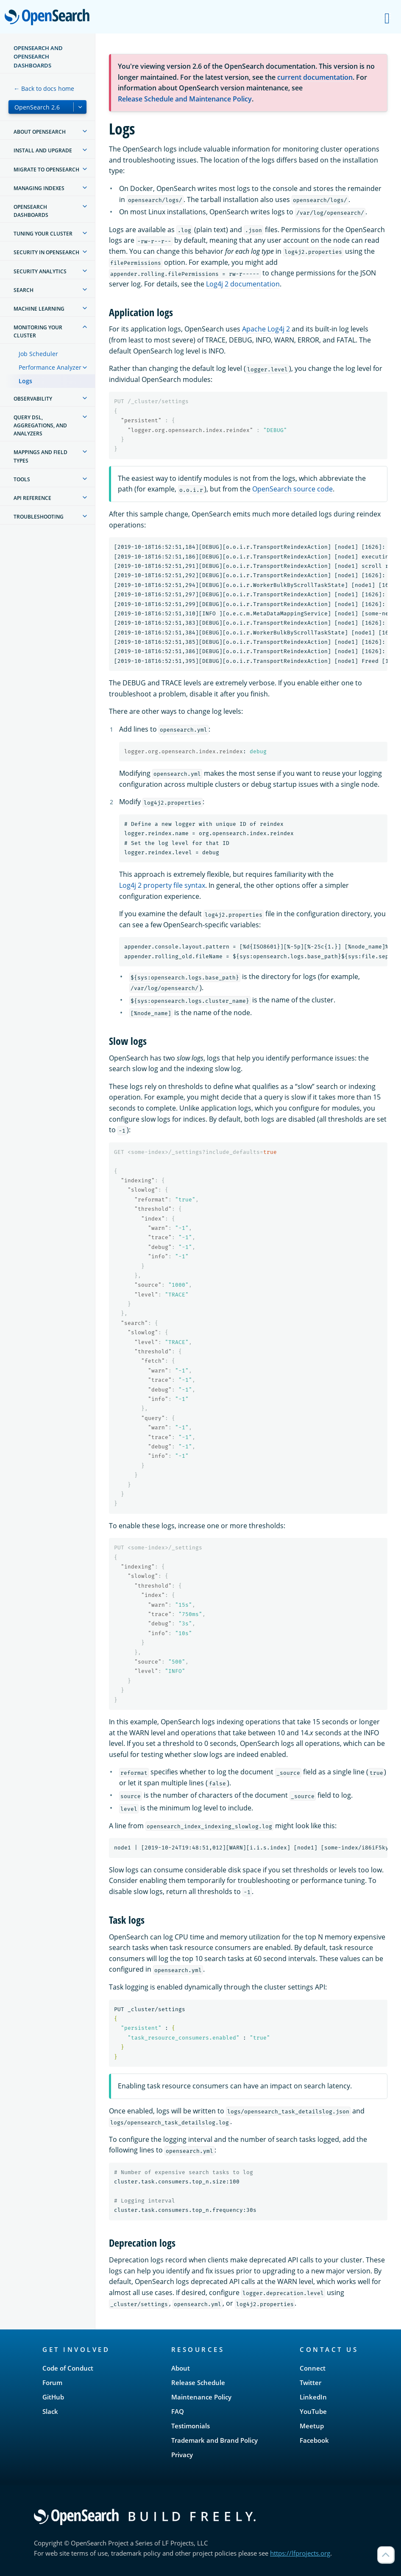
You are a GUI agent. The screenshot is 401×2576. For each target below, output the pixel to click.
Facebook (314, 2440)
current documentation (315, 77)
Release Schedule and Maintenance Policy (185, 99)
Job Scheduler (38, 354)
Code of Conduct (67, 2368)
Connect (313, 2368)
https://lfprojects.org (300, 2553)
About (180, 2368)
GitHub (53, 2397)
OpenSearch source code (292, 489)
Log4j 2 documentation (243, 284)
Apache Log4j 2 (266, 329)
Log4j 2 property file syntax (162, 885)
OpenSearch (49, 18)
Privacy (182, 2454)
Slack (50, 2411)
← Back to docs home (44, 88)
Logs (25, 381)
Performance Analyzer (50, 367)
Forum (52, 2382)
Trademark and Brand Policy (214, 2440)
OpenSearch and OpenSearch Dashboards (38, 56)
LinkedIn (313, 2397)
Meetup (312, 2426)
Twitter (310, 2382)
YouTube (313, 2411)
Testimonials (190, 2426)
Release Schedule (198, 2382)
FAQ (177, 2411)
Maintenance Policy (201, 2397)
